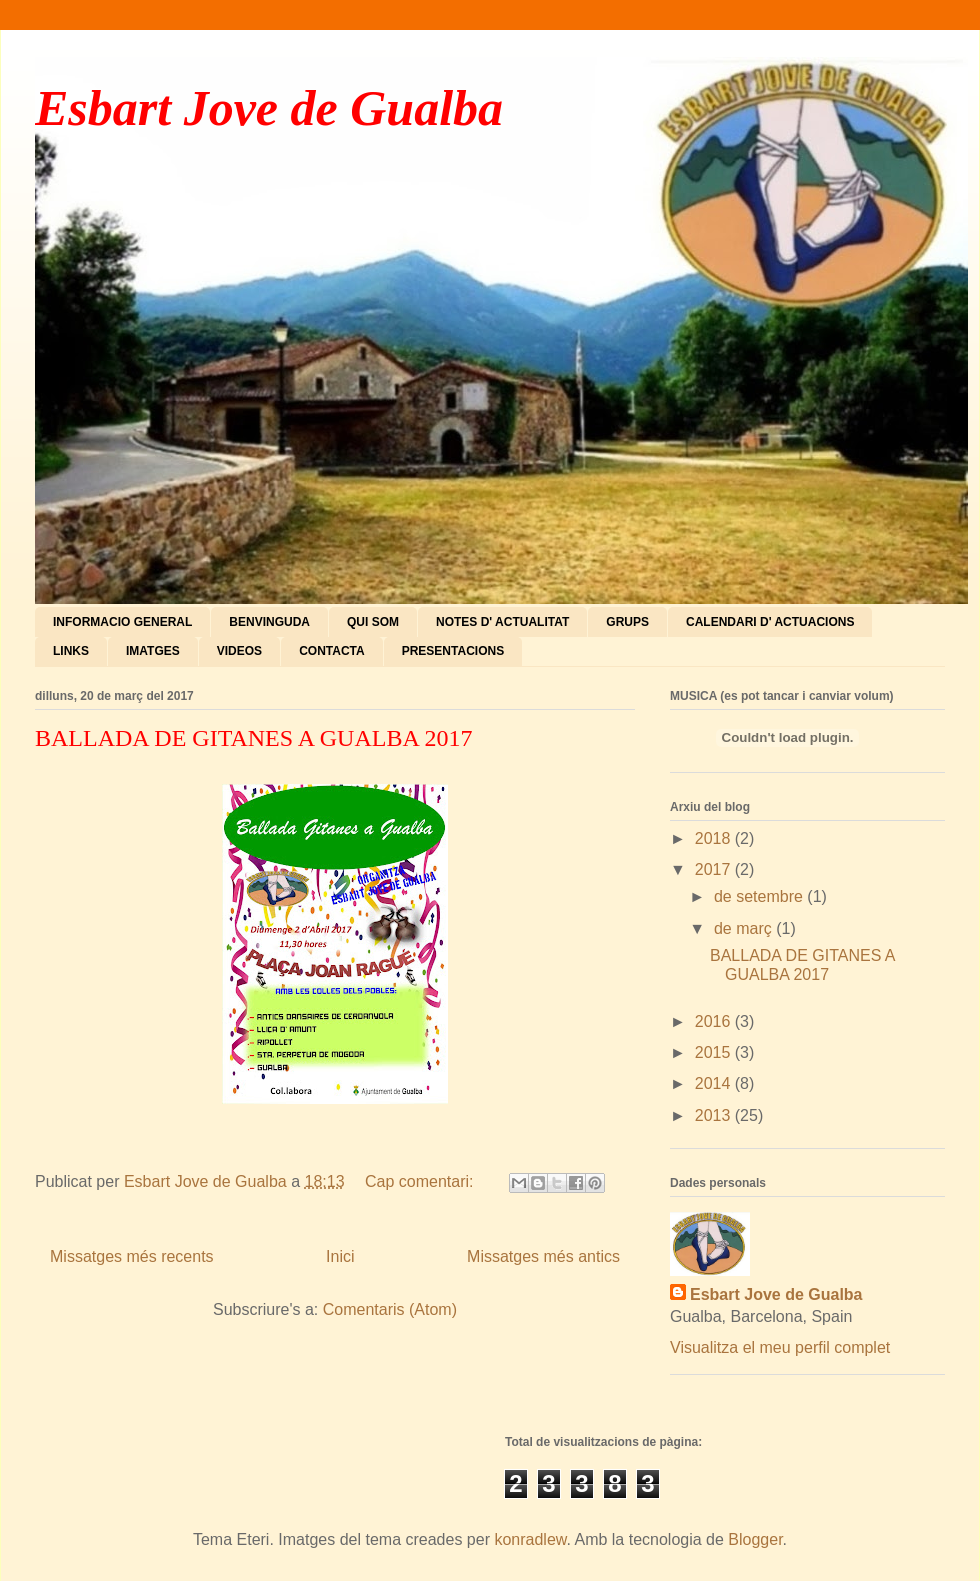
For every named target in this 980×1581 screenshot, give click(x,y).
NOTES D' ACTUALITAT (502, 622)
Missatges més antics (543, 1256)
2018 (715, 838)
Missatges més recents (132, 1256)
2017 (715, 869)
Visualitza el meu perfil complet (780, 1347)
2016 (715, 1021)
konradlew (530, 1539)
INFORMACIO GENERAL (122, 622)
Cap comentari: (421, 1181)
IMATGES (153, 651)
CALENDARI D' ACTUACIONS (770, 622)
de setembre (760, 896)
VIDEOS (239, 651)
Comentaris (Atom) (390, 1309)
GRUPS (627, 622)
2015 (715, 1052)
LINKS (71, 651)
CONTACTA (332, 651)
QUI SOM (373, 622)
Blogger (755, 1539)
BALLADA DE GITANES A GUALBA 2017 (253, 738)
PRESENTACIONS (453, 651)
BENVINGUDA (269, 622)
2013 (715, 1115)
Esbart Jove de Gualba (269, 108)
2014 (715, 1083)
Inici (340, 1256)
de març (745, 928)
